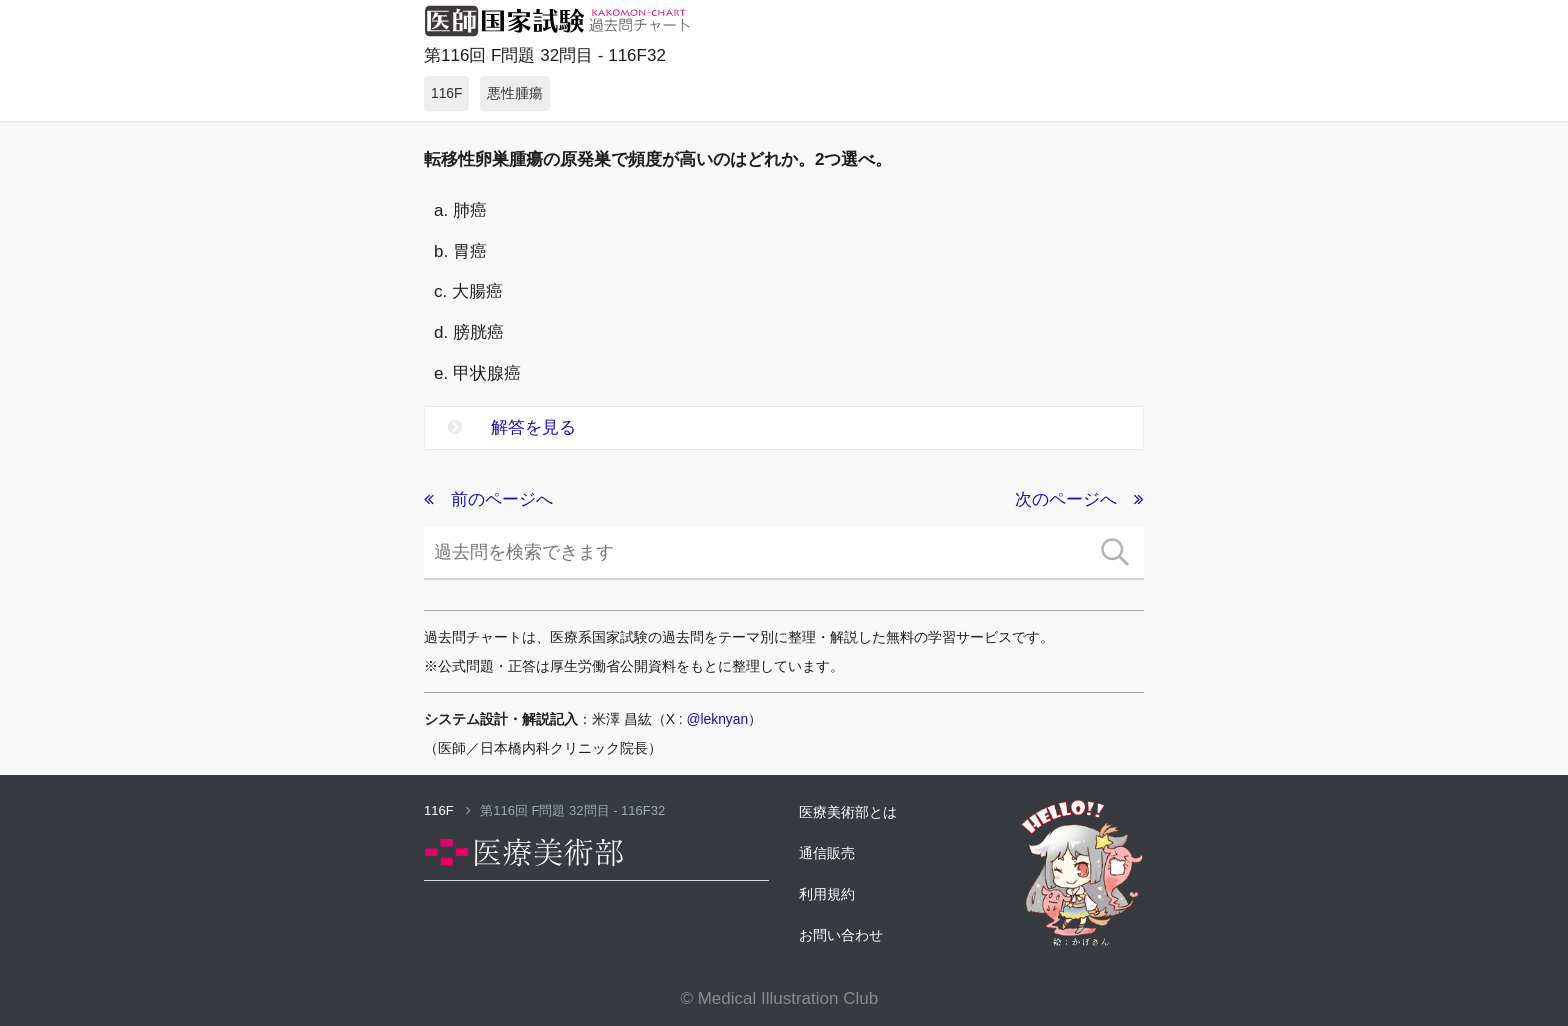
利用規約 (827, 894)
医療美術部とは (848, 812)
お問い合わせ (841, 935)
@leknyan (718, 719)
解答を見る (512, 427)
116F (447, 810)
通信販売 (827, 853)
